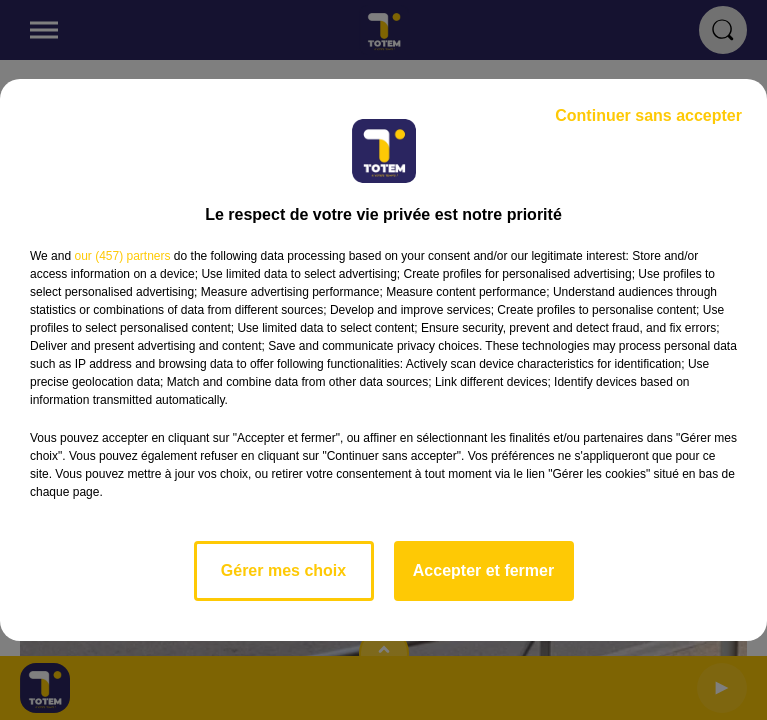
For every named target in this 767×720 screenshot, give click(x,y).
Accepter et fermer (483, 570)
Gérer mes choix (283, 570)
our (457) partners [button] (122, 256)
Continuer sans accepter (648, 115)
